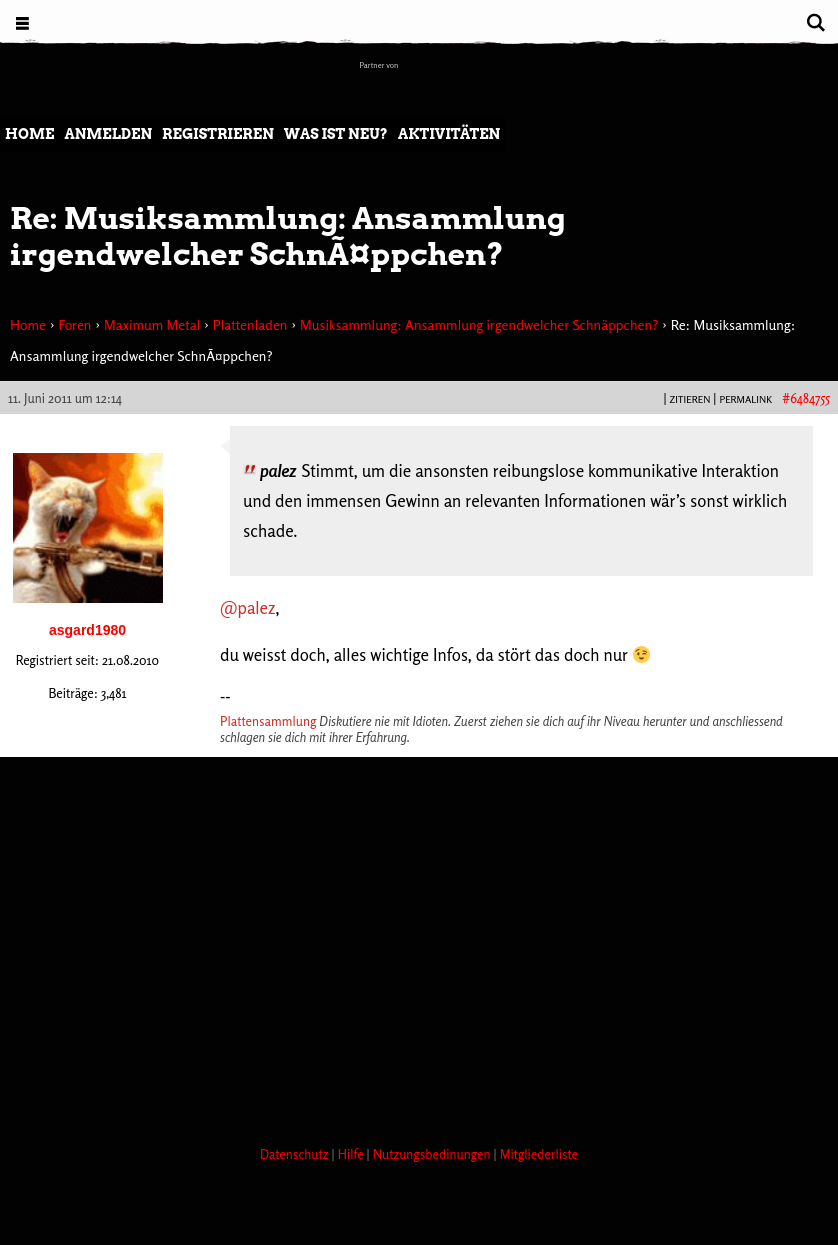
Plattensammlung (268, 721)
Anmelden (108, 134)
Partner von (379, 65)
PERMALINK (745, 399)
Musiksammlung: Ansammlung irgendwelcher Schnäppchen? (479, 324)
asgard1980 (87, 630)
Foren (74, 324)
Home (29, 134)
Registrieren (218, 134)
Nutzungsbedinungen (433, 1154)
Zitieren (689, 399)
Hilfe (352, 1154)
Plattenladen (250, 324)
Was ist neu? (336, 134)
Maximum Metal (152, 324)
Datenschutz (296, 1154)
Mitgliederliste (539, 1154)
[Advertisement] (364, 1055)
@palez (248, 607)
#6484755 (806, 398)
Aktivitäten (449, 134)
